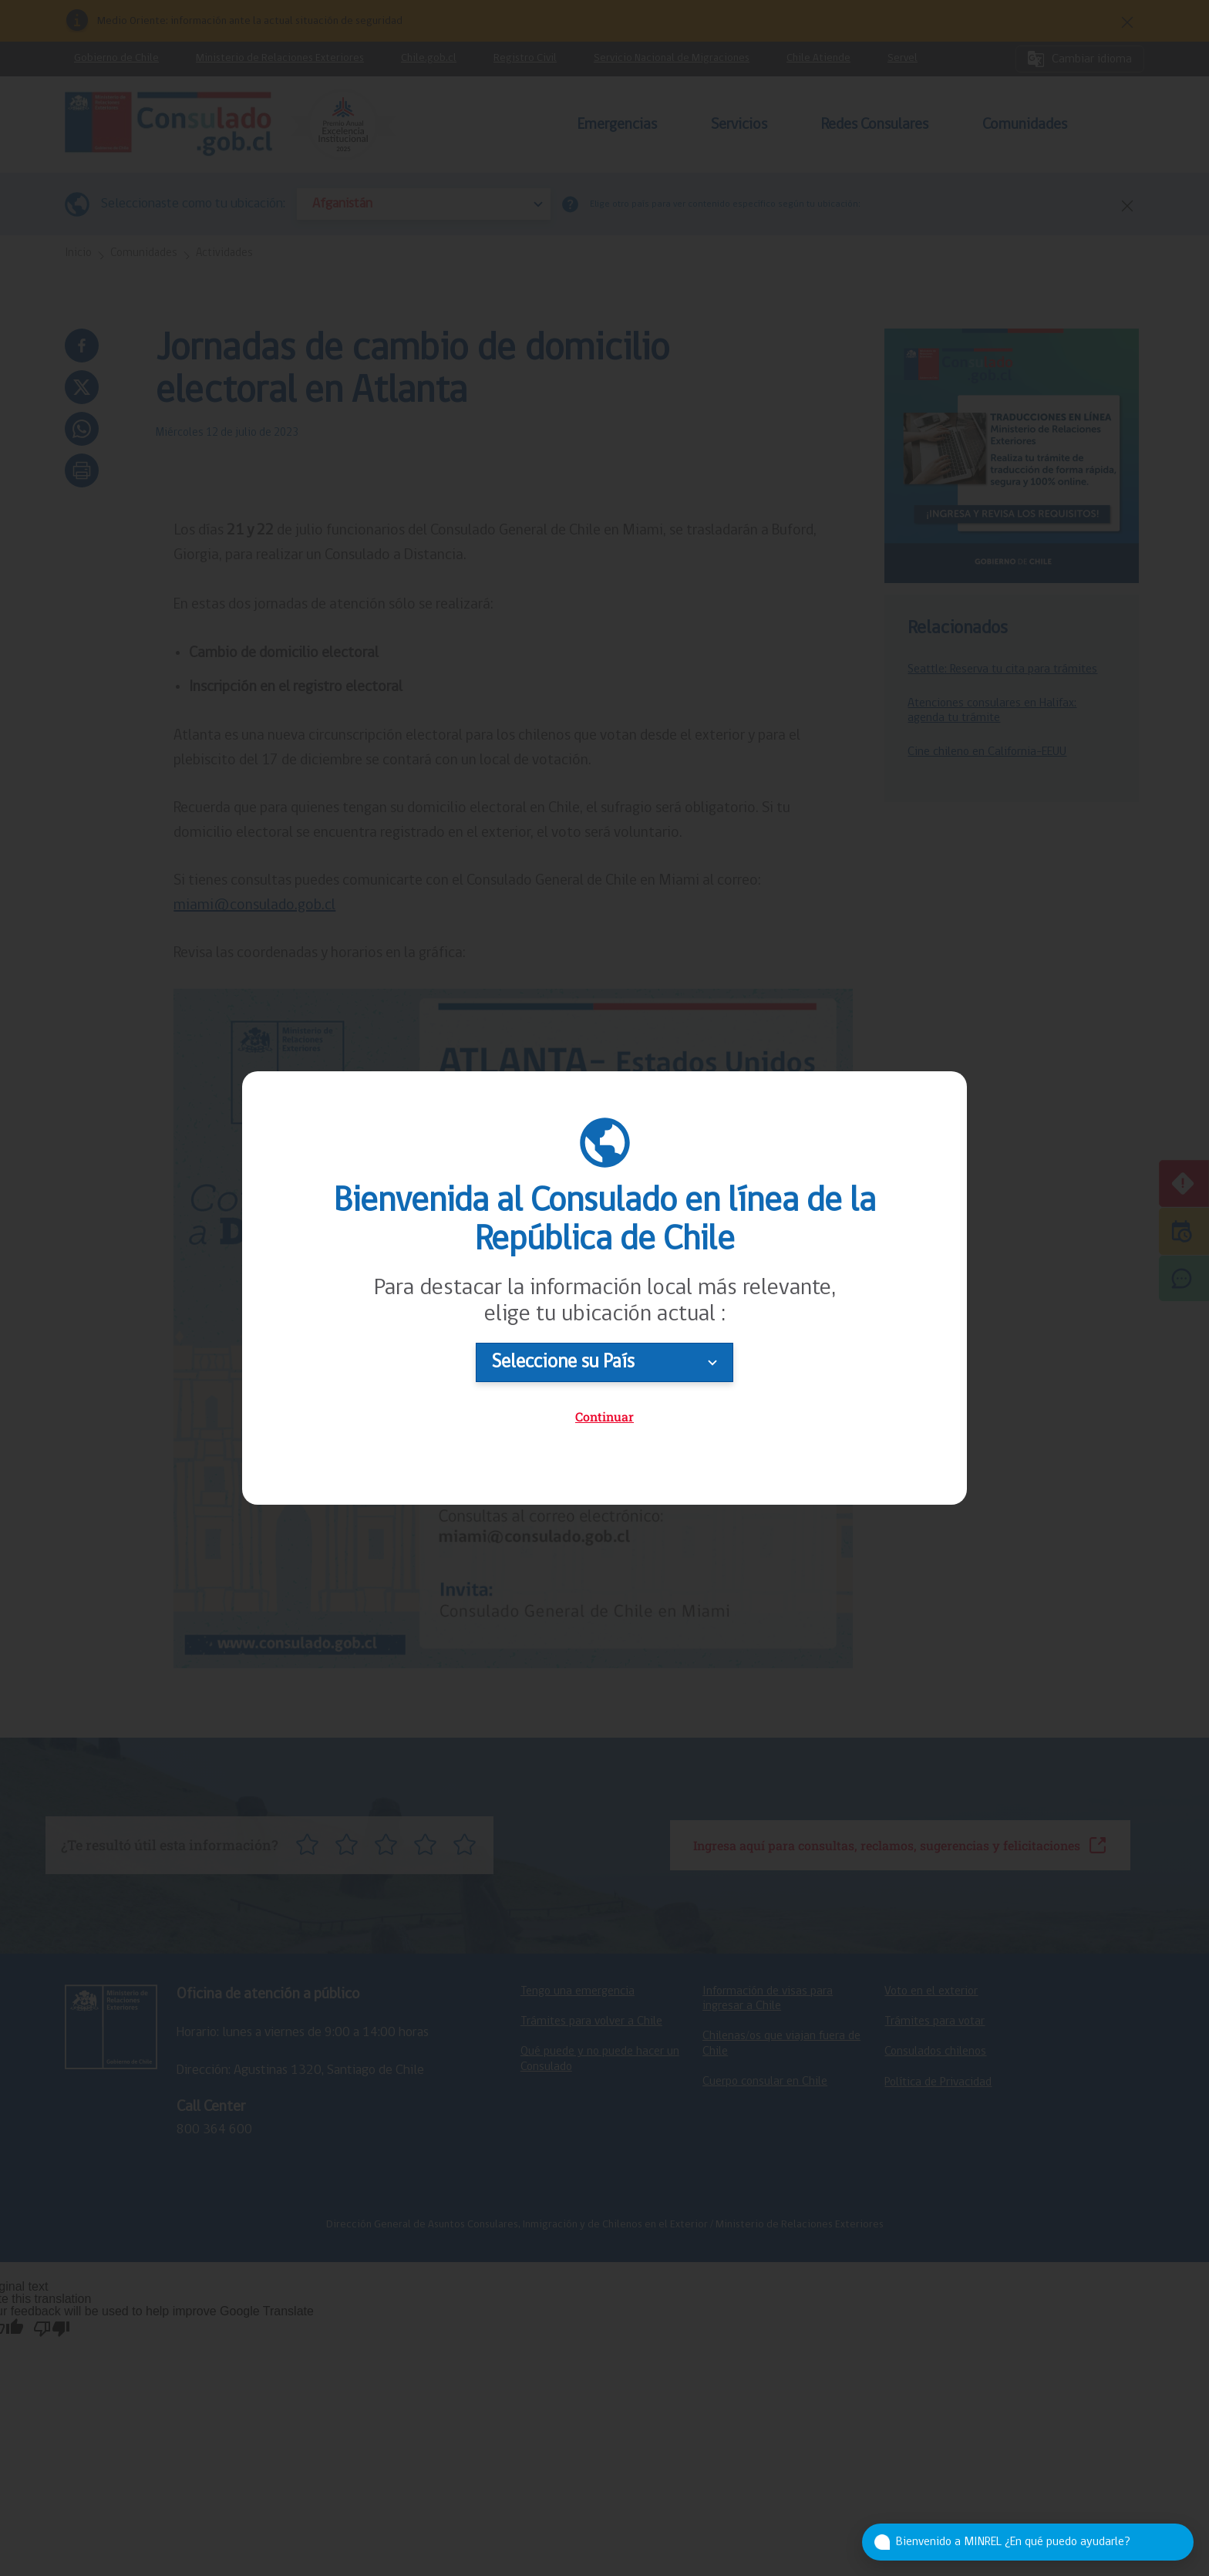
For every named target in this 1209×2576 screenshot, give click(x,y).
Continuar (604, 1416)
